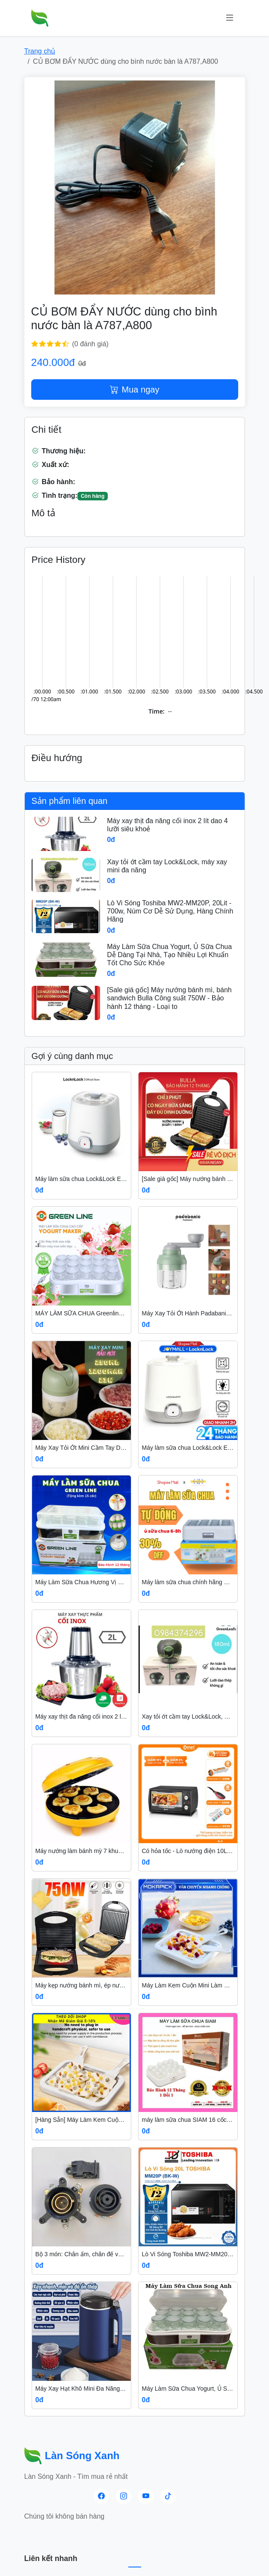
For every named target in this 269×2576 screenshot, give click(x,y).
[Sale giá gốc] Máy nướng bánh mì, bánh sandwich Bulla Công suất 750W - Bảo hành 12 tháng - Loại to (169, 998)
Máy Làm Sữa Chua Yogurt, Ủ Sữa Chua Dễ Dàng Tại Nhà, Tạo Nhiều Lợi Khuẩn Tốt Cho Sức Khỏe (169, 955)
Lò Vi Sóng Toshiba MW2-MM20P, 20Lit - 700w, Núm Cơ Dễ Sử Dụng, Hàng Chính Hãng (170, 911)
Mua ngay (135, 389)
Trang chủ (40, 51)
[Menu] (229, 18)
